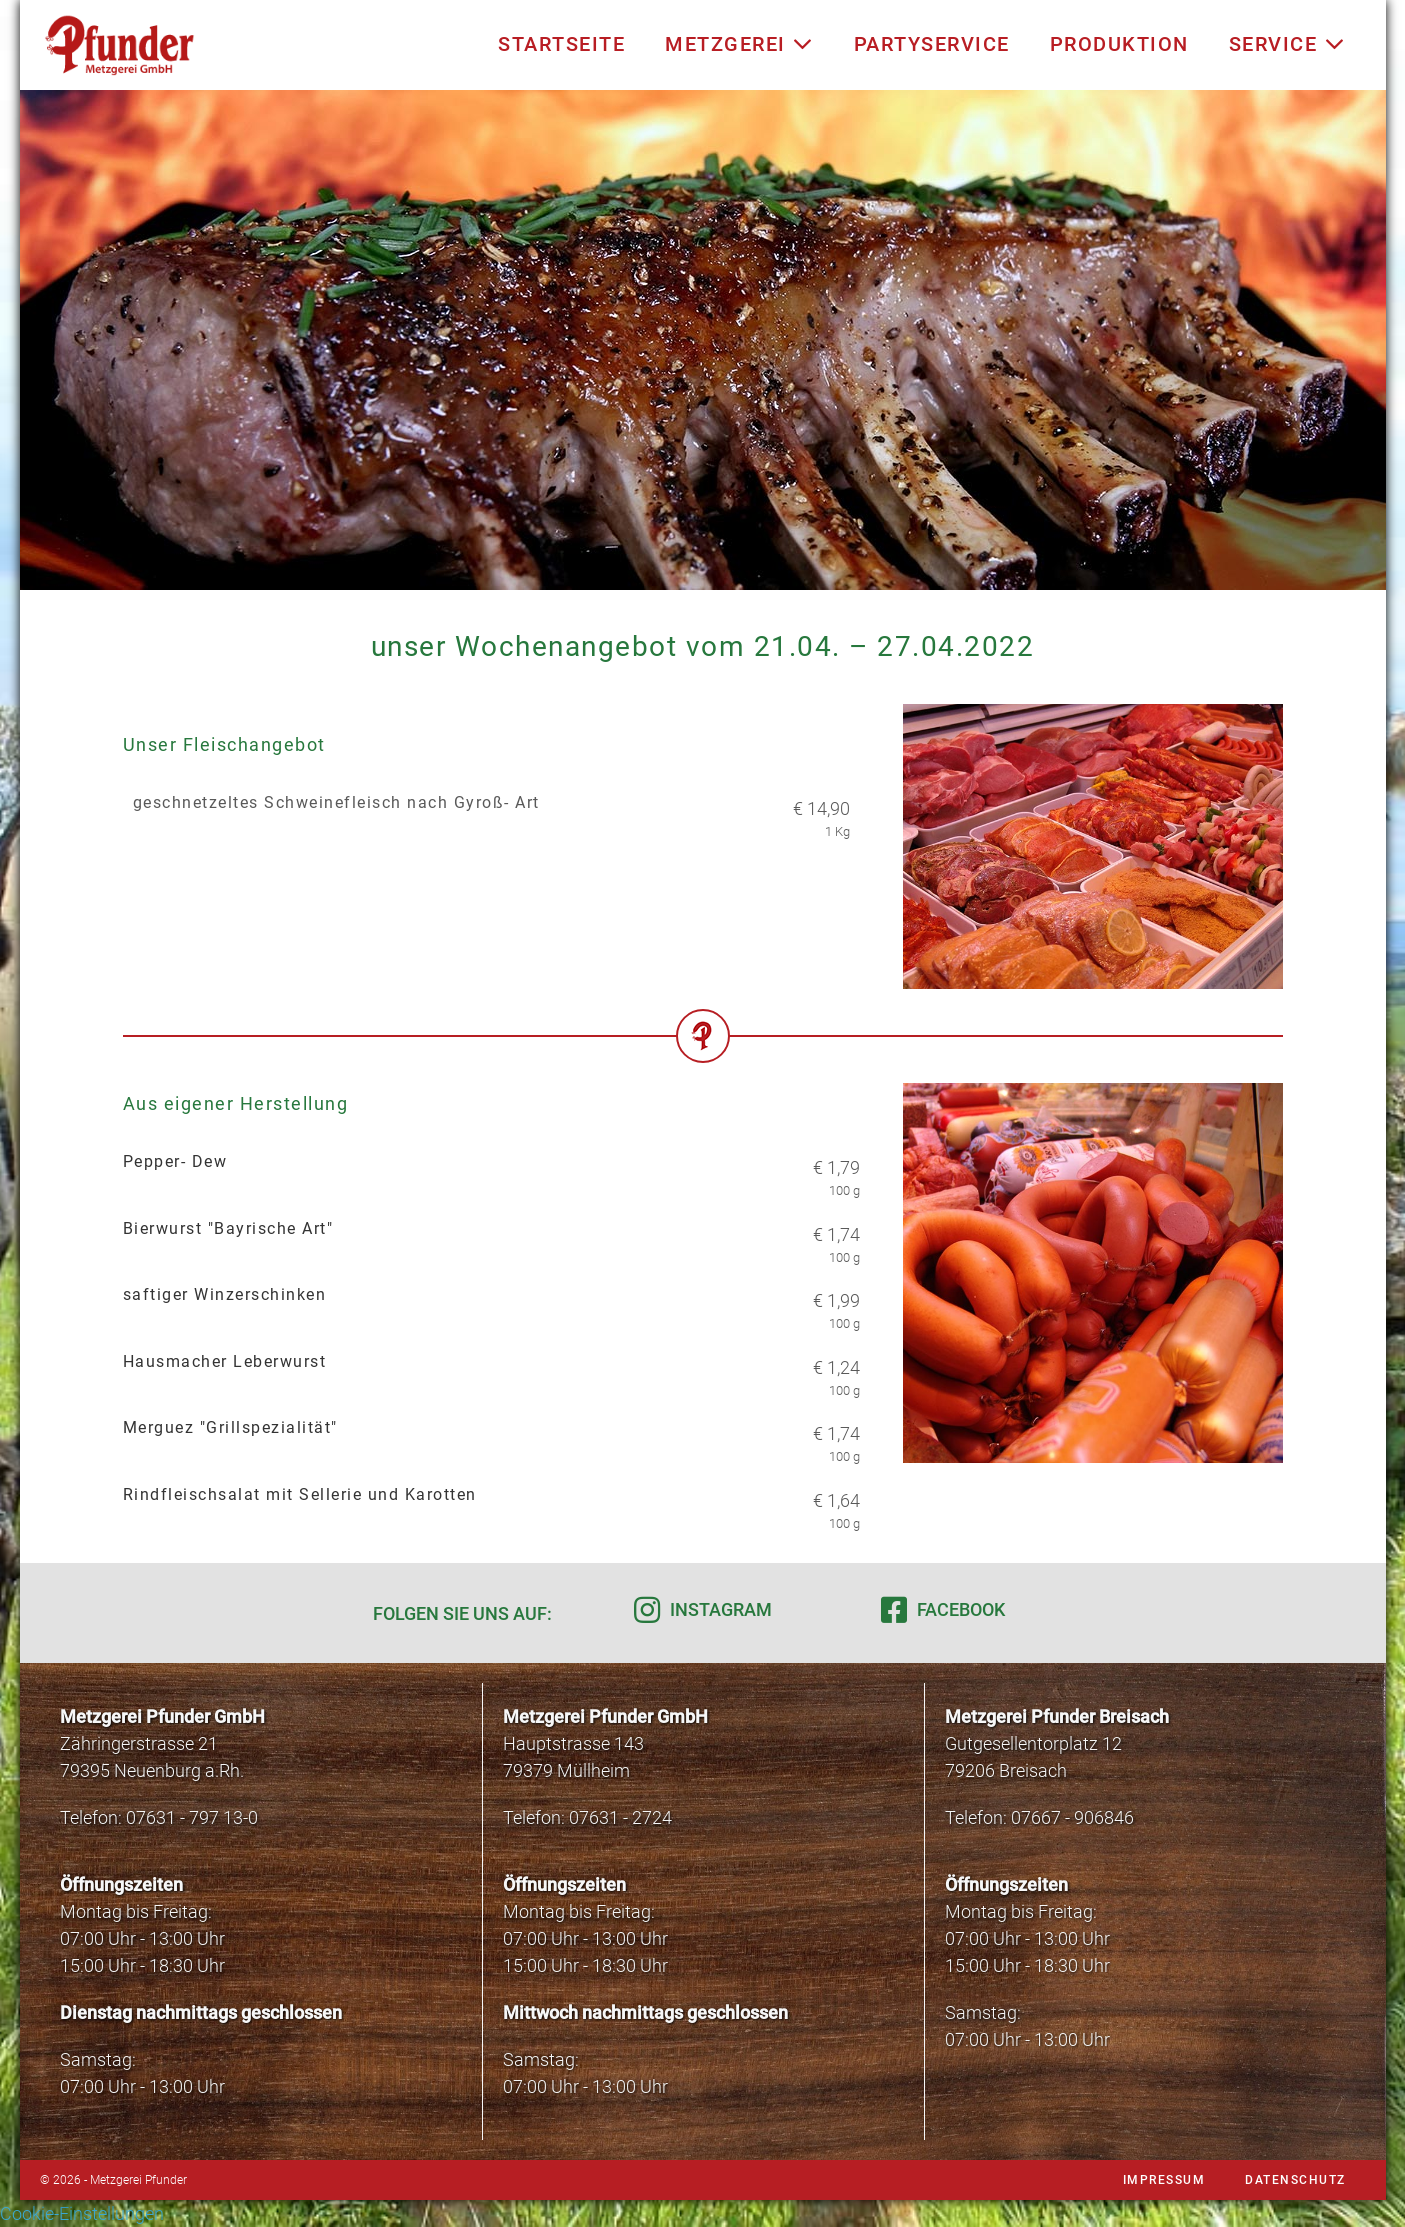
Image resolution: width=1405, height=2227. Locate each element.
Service (1287, 44)
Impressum (1164, 2180)
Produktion (1119, 44)
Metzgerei (739, 44)
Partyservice (932, 44)
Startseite (561, 44)
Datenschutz (1295, 2180)
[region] (703, 340)
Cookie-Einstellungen (82, 2213)
